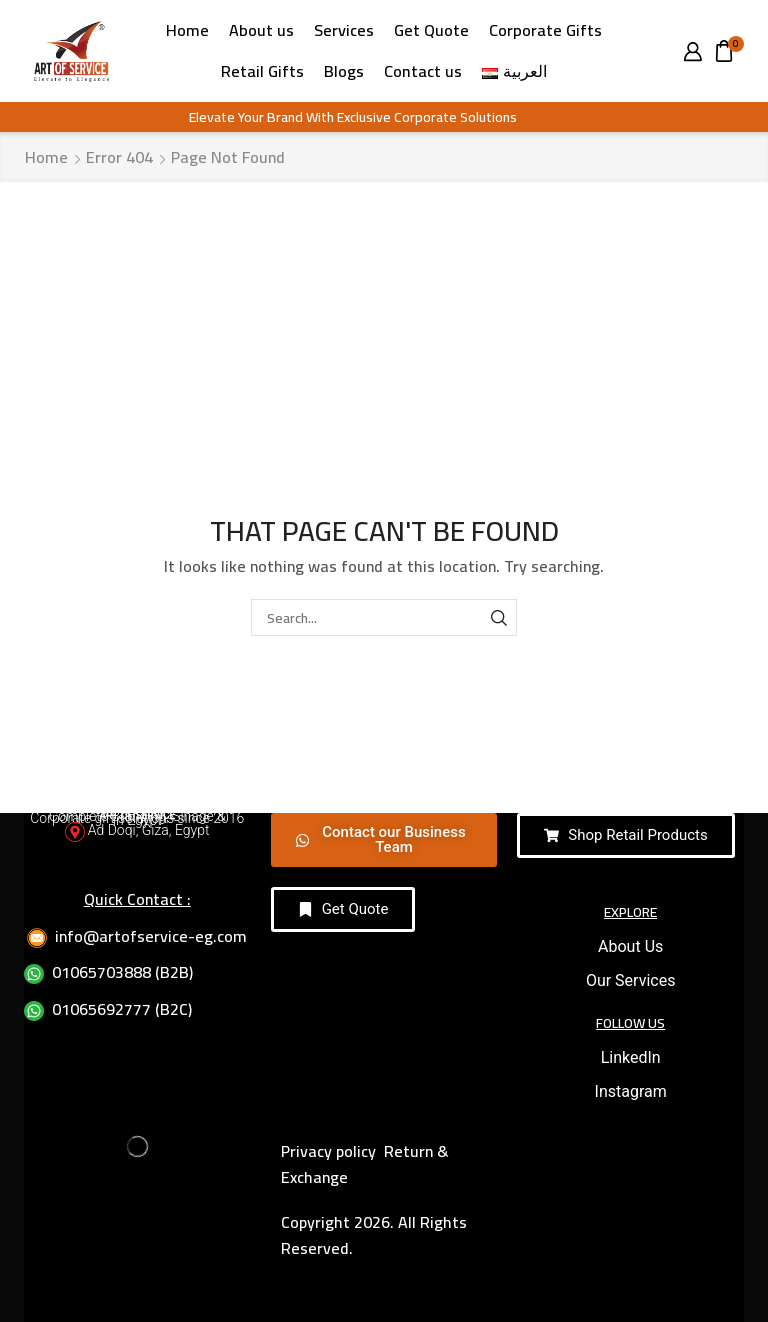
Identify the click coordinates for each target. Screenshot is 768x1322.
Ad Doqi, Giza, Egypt (149, 830)
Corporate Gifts (545, 30)
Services (344, 30)
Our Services (631, 980)
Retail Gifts (262, 71)
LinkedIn (631, 1057)
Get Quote (431, 30)
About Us (630, 946)
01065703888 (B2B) (122, 972)
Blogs (344, 71)
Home (187, 30)
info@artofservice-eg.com (151, 936)
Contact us (423, 71)
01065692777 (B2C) (122, 1009)
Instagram (631, 1091)
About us (261, 30)
